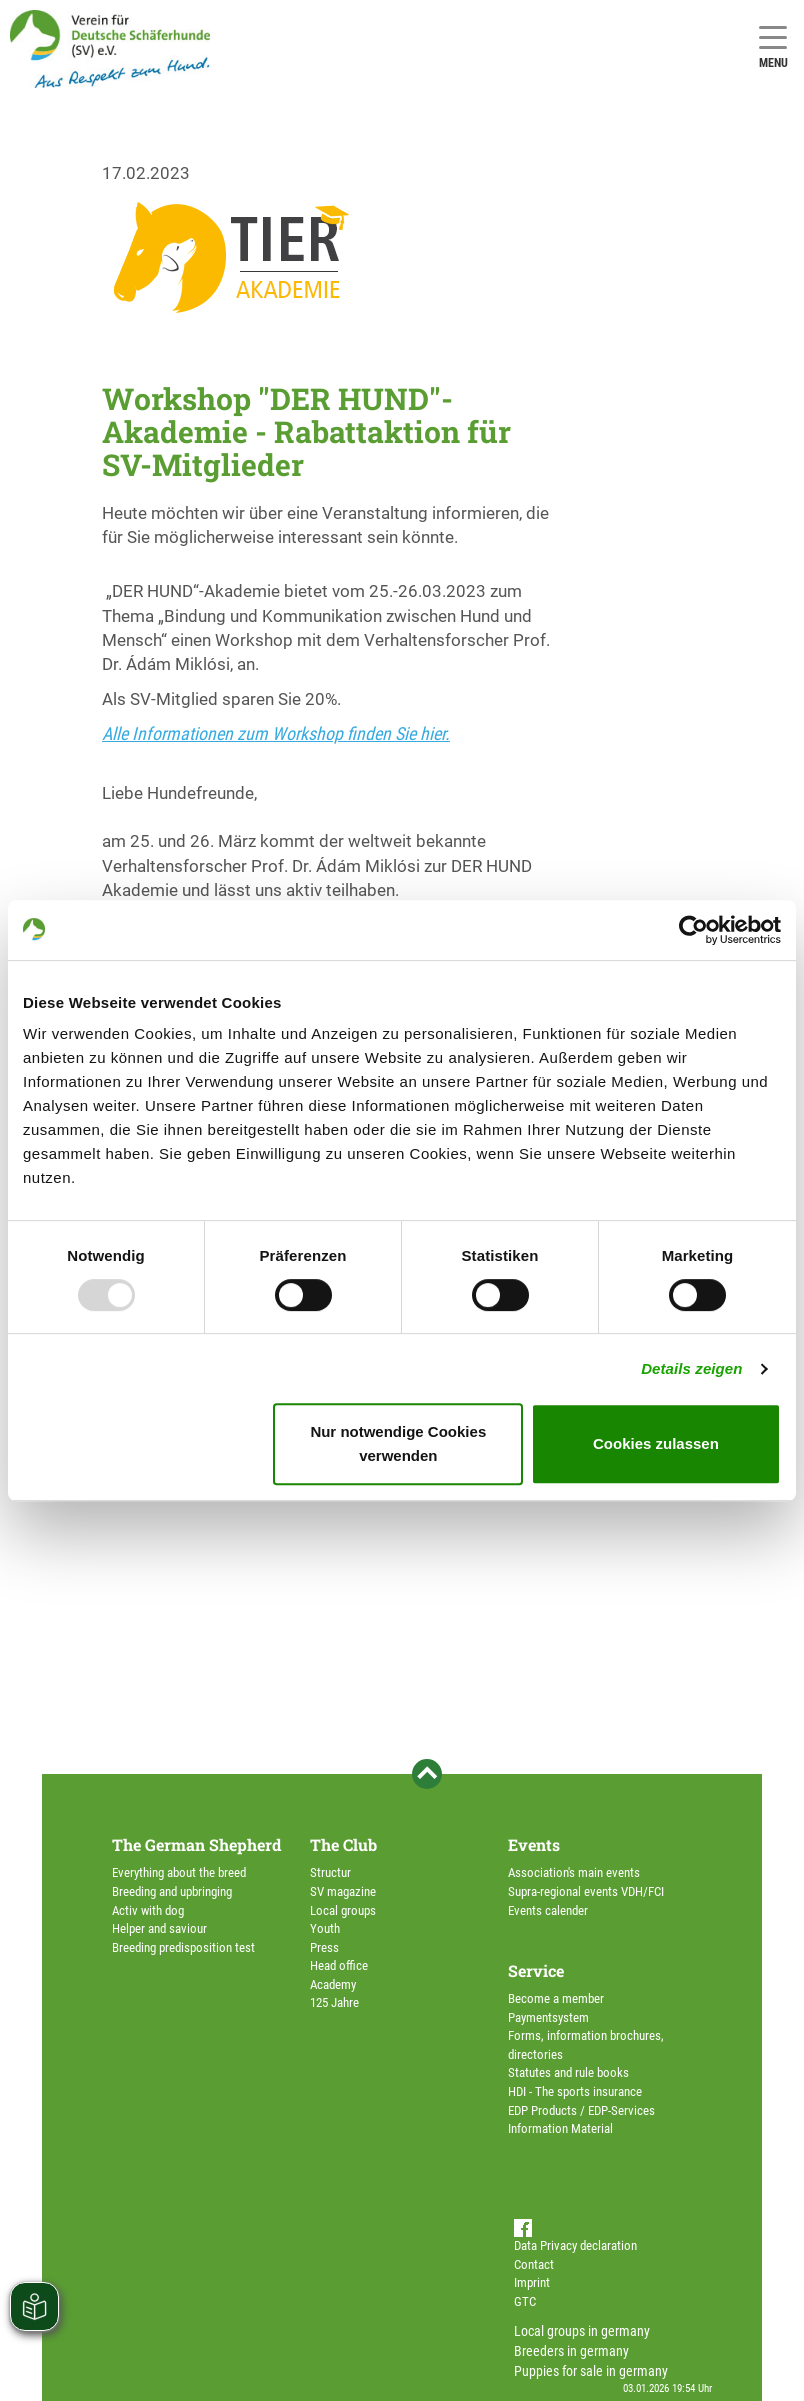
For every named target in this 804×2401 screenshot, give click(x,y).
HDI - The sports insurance (575, 2091)
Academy (333, 1984)
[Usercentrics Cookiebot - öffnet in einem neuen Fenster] (693, 930)
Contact (534, 2264)
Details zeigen (691, 1368)
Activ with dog (148, 1910)
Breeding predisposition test (183, 1947)
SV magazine (343, 1891)
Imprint (532, 2282)
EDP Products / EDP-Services (581, 2110)
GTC (525, 2301)
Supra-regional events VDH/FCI (586, 1891)
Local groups (343, 1910)
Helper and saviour (159, 1928)
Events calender (548, 1910)
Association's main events (574, 1872)
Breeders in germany (571, 2351)
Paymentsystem (548, 2017)
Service (536, 1970)
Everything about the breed (179, 1872)
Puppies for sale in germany (591, 2371)
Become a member (556, 1998)
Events (534, 1844)
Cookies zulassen (656, 1443)
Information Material (560, 2128)
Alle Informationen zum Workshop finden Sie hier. (276, 733)
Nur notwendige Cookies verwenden (398, 1443)
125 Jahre (334, 2002)
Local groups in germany (582, 2331)
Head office (339, 1965)
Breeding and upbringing (172, 1891)
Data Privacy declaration (575, 2245)
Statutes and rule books (568, 2072)
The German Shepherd (196, 1844)
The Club (343, 1844)
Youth (325, 1928)
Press (324, 1947)
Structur (330, 1872)
